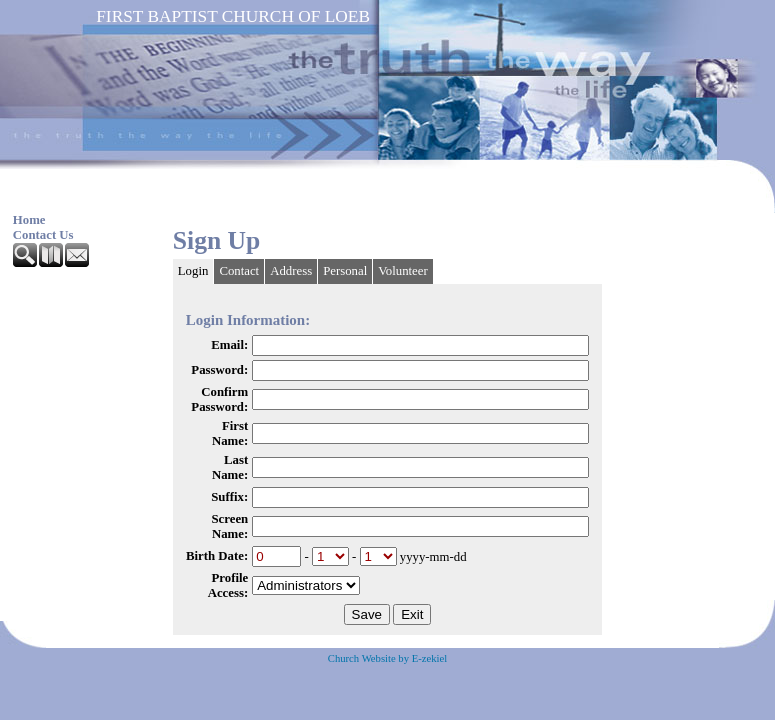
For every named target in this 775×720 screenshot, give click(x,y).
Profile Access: (228, 585)
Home (29, 220)
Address (291, 271)
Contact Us (43, 235)
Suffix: (229, 497)
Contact (239, 271)
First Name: (230, 433)
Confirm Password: (219, 399)
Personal (345, 271)
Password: (219, 370)
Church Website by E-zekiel (387, 658)
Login (193, 271)
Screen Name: (229, 526)
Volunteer (403, 271)
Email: (229, 345)
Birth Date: (217, 556)
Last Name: (230, 467)
